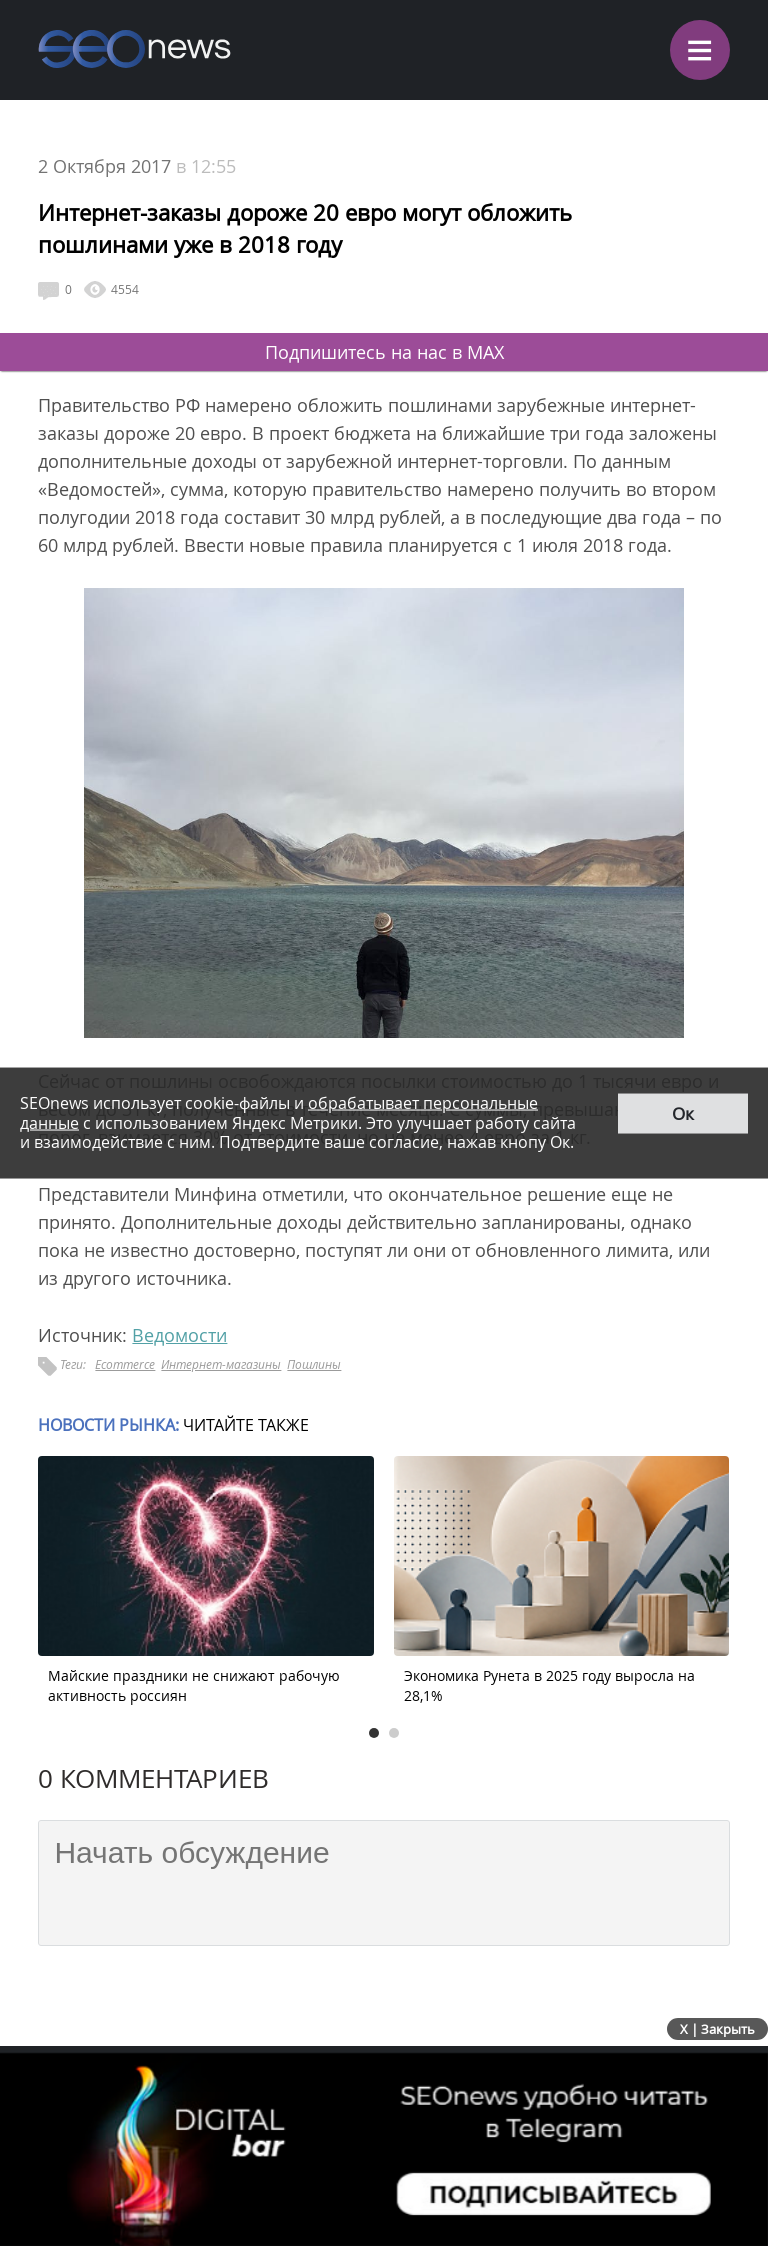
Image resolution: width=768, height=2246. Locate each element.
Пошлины (314, 1364)
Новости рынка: (108, 1425)
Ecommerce (125, 1364)
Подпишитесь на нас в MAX (384, 352)
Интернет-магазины (221, 1364)
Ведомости (179, 1335)
